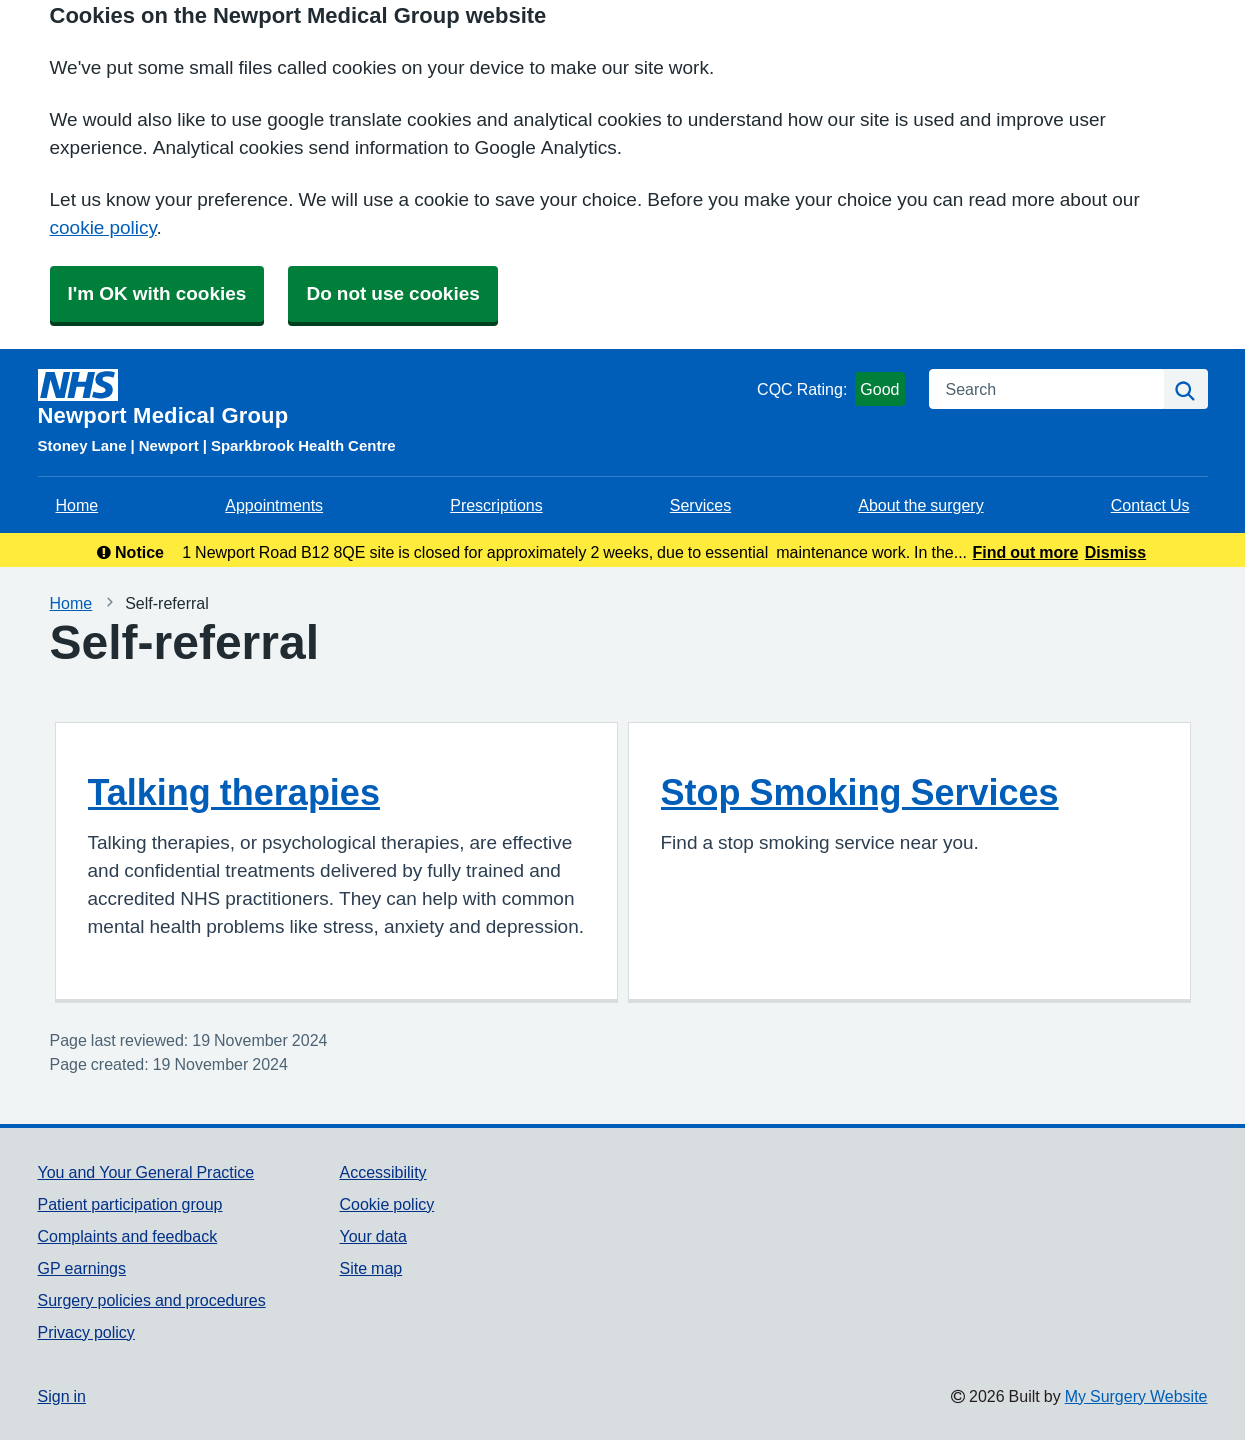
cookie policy (103, 227)
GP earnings (82, 1268)
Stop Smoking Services (860, 792)
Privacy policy (86, 1332)
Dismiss (1115, 552)
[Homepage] (394, 398)
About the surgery (920, 505)
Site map (370, 1268)
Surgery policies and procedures (152, 1300)
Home (77, 505)
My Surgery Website (1136, 1396)
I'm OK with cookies (157, 293)
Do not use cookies (392, 293)
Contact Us (1150, 505)
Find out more (1026, 552)
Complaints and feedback (128, 1236)
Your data (372, 1236)
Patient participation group (130, 1204)
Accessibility (382, 1172)
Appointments (274, 505)
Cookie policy (386, 1204)
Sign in (62, 1396)
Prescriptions (496, 505)
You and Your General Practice (146, 1172)
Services (700, 505)
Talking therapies (234, 792)
